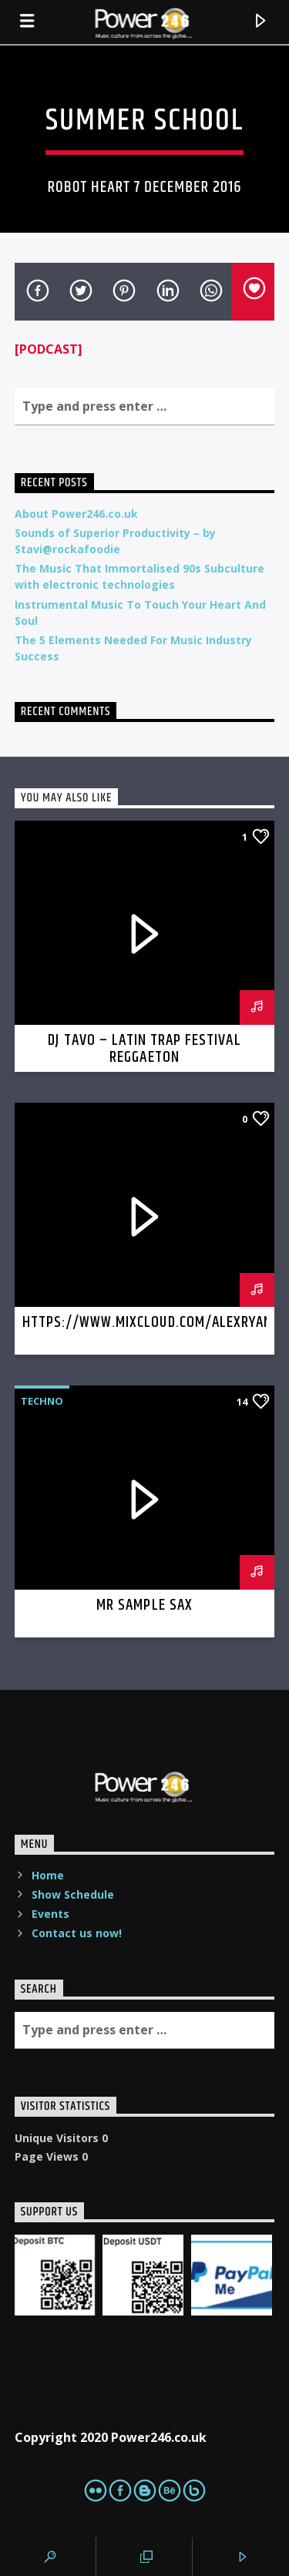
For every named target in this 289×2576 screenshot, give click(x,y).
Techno (42, 1401)
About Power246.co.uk (76, 513)
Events (50, 1913)
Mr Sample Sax (144, 1605)
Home (48, 1875)
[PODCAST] (48, 349)
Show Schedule (73, 1894)
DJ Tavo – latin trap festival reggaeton (144, 1049)
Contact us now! (77, 1933)
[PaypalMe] (231, 2275)
